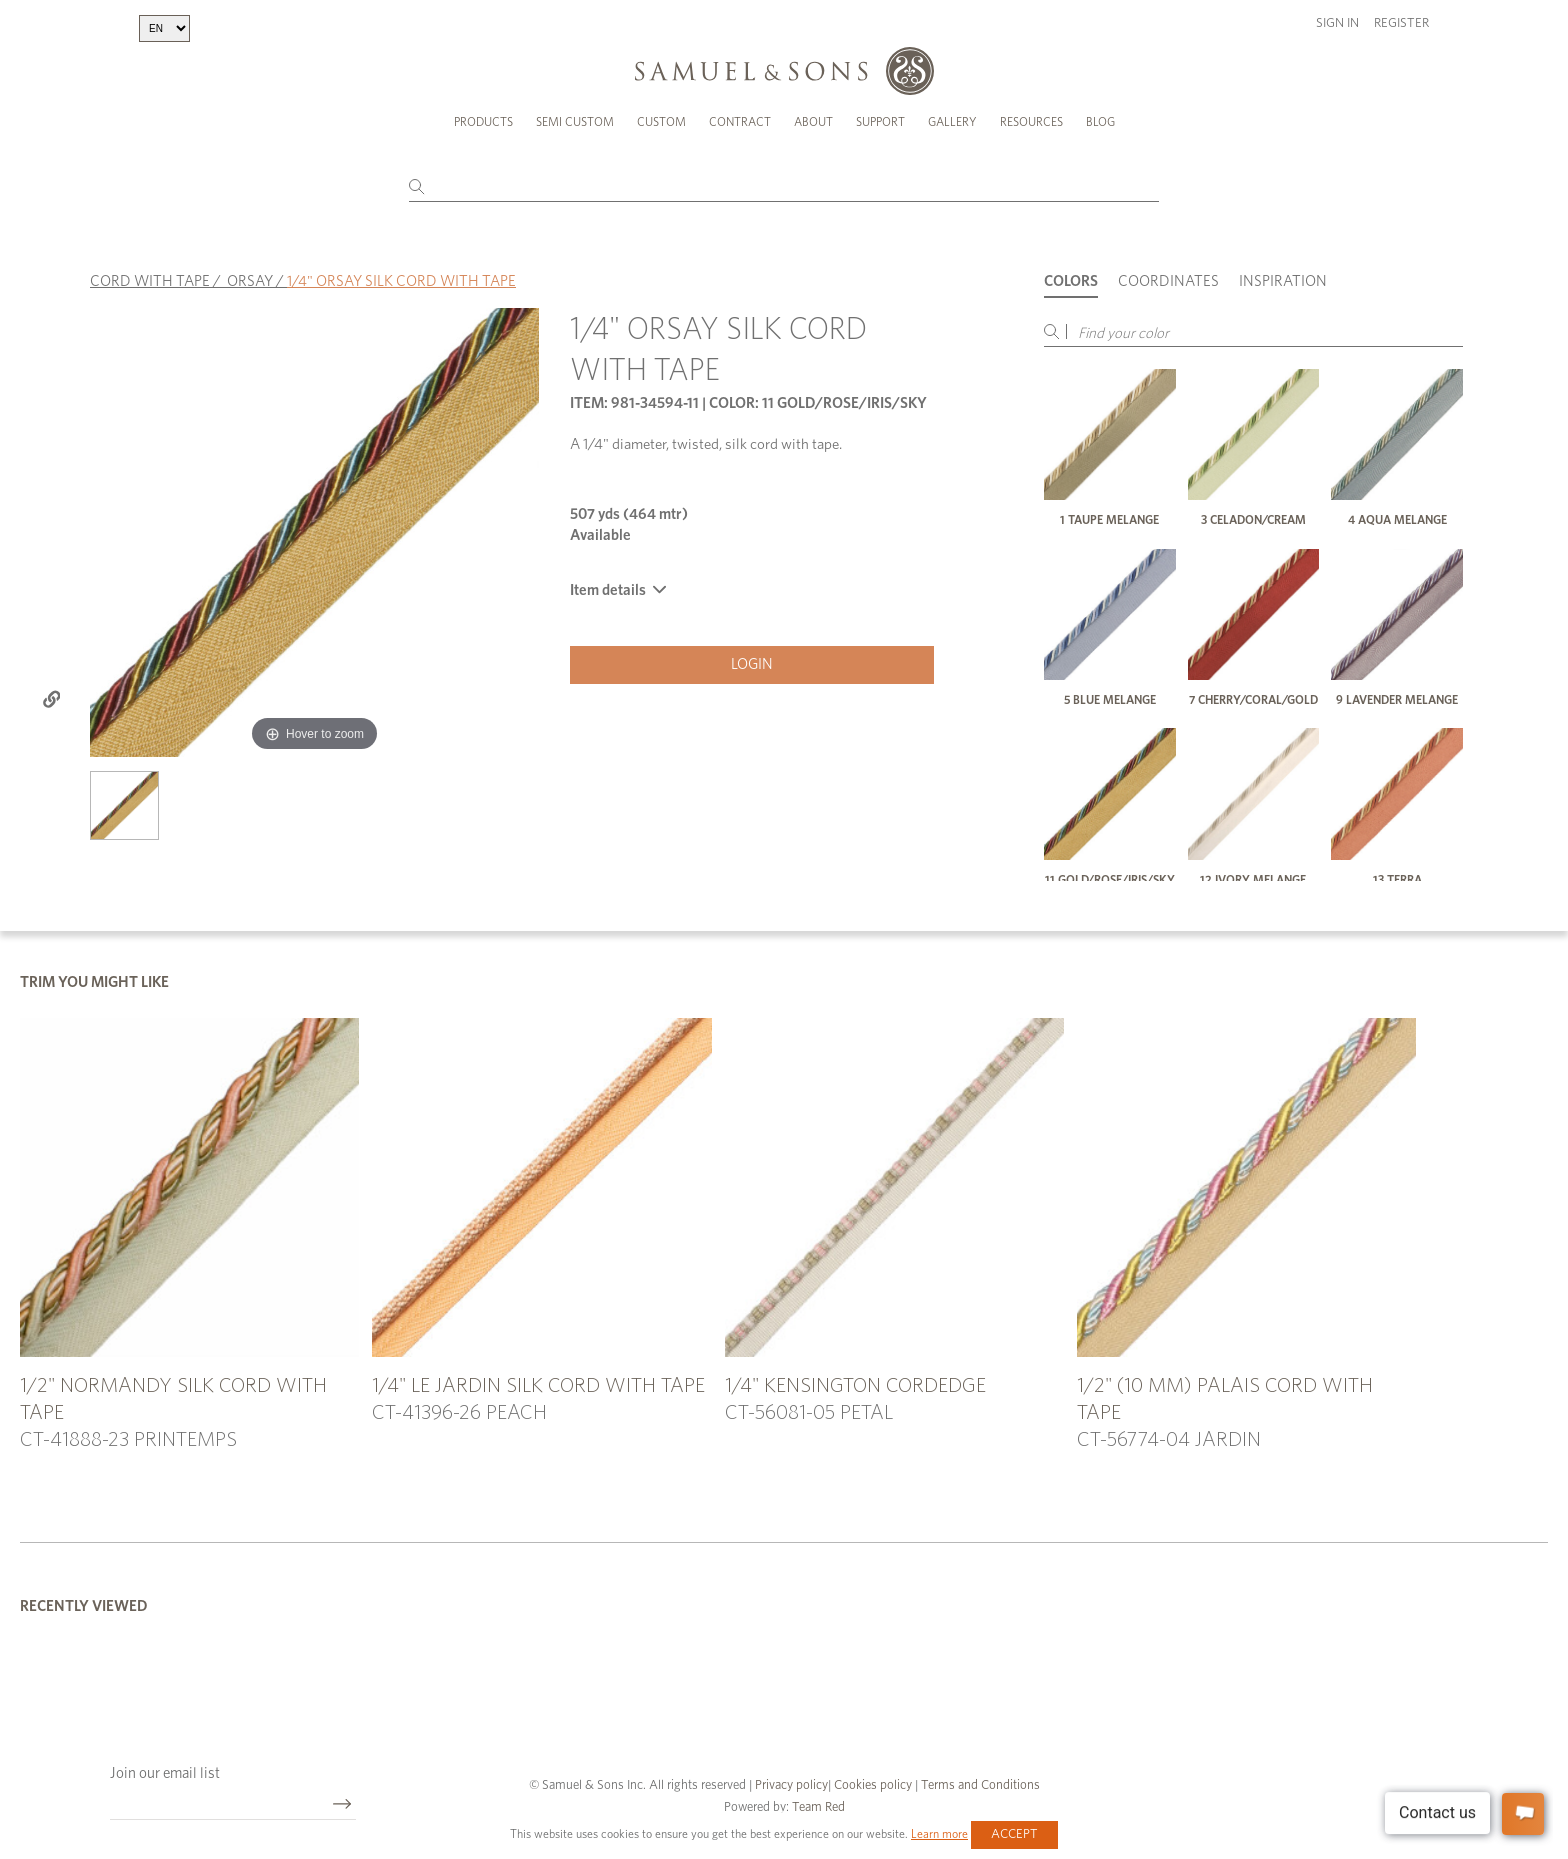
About (813, 122)
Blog (1100, 122)
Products (483, 122)
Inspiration (1283, 281)
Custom (661, 122)
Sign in (1337, 23)
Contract (740, 122)
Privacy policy (791, 1785)
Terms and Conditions (979, 1785)
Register (1401, 23)
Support (880, 122)
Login (752, 664)
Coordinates (1168, 281)
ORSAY (250, 281)
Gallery (952, 122)
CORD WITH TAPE (150, 281)
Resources (1031, 122)
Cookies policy (873, 1785)
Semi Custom (575, 122)
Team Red (818, 1807)
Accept (1014, 1834)
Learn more (939, 1834)
